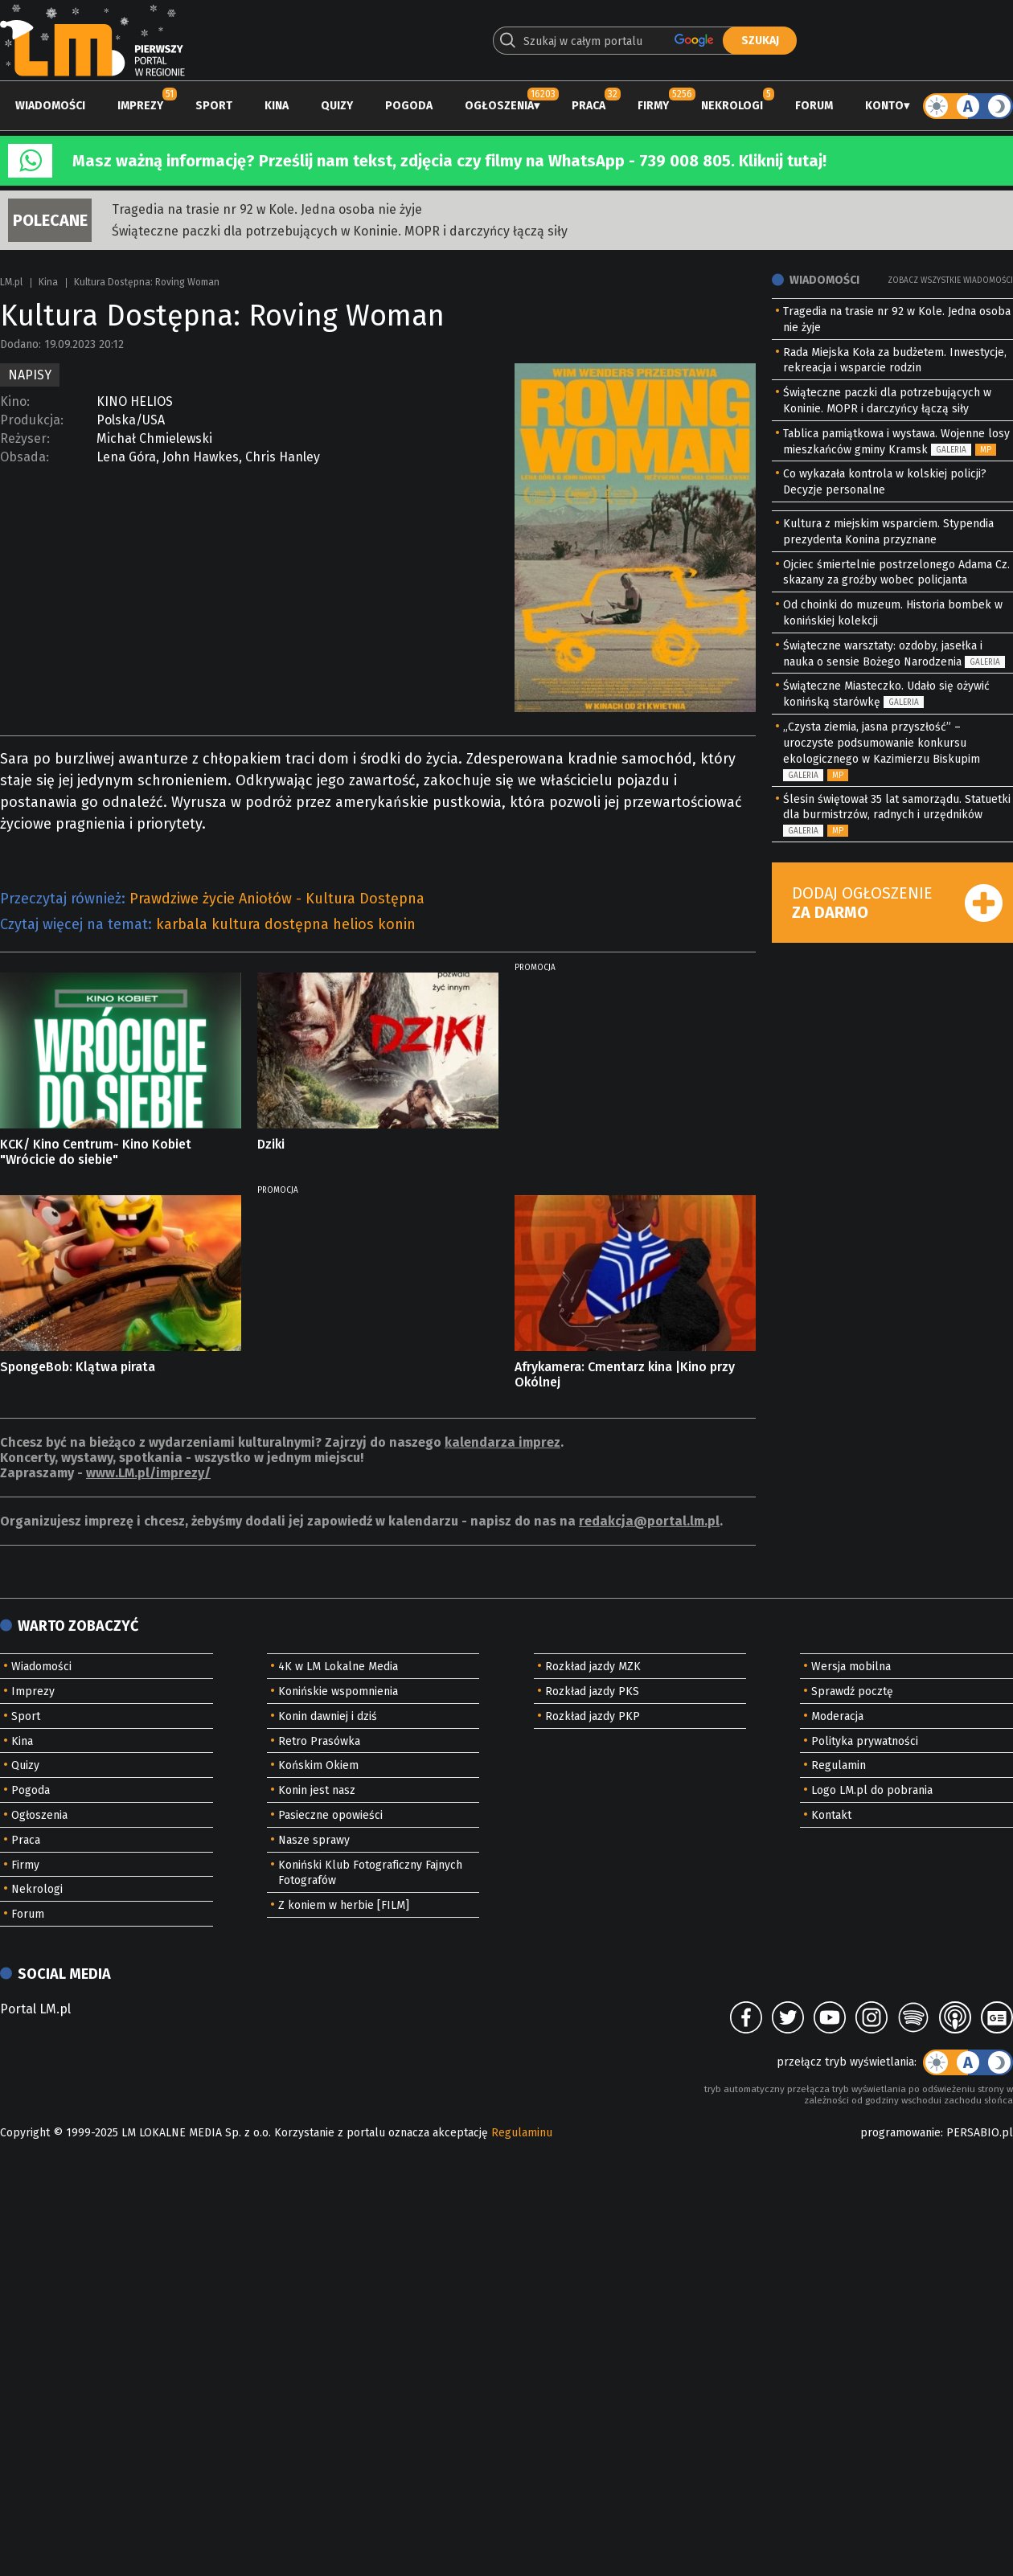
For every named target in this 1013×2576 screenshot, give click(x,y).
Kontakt (831, 1815)
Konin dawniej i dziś (327, 1716)
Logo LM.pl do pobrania (872, 1790)
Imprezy (140, 106)
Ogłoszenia (499, 106)
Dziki (271, 1144)
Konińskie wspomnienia (338, 1691)
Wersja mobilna (851, 1666)
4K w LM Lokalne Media (338, 1666)
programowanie (900, 2133)
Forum (814, 106)
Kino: (15, 401)
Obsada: (24, 457)
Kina (277, 106)
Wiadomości (50, 106)
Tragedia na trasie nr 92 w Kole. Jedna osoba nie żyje (267, 209)
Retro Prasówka (319, 1741)
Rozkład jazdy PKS (592, 1691)
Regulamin (838, 1765)
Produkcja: (32, 420)
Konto (884, 106)
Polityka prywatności (864, 1741)
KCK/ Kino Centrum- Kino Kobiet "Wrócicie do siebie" (95, 1151)
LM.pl (11, 282)
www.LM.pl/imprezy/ (148, 1472)
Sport (213, 106)
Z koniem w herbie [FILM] (343, 1905)
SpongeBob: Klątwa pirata (77, 1366)
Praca (588, 106)
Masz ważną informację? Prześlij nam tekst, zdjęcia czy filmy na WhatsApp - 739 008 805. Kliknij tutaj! (449, 160)
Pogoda (409, 106)
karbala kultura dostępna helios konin (286, 924)
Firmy (653, 106)
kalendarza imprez (502, 1442)
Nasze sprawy (314, 1840)
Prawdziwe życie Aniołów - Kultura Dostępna (276, 898)
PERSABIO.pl (979, 2133)
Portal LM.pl (35, 2009)
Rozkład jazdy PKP (592, 1716)
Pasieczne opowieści (330, 1815)
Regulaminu (521, 2133)
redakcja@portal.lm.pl (649, 1521)
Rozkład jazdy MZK (593, 1666)
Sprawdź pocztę (852, 1691)
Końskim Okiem (318, 1765)
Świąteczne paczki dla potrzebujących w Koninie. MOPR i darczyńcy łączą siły (340, 231)
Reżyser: (25, 438)
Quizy (337, 106)
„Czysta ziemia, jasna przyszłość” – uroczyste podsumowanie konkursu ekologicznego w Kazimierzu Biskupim (881, 743)
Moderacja (837, 1716)
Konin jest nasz (316, 1790)
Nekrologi (732, 106)
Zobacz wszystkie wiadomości (950, 280)
